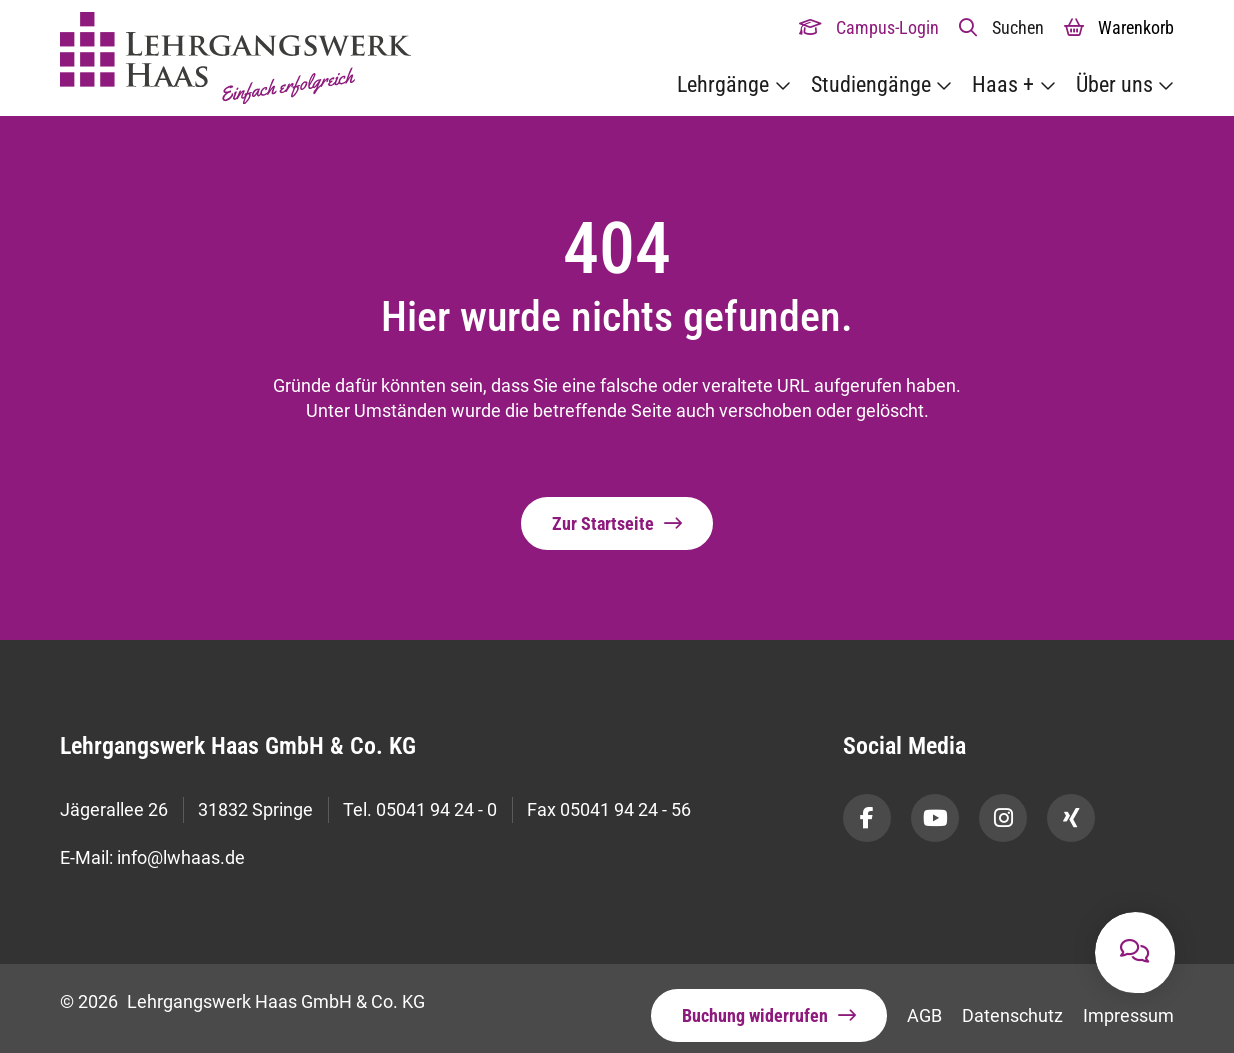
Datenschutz (1012, 1001)
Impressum (1128, 1001)
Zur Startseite (603, 524)
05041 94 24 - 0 (436, 807)
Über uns (1114, 84)
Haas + (1003, 84)
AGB (924, 1001)
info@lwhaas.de (181, 847)
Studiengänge (871, 84)
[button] (1001, 27)
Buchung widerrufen (755, 1001)
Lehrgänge (723, 84)
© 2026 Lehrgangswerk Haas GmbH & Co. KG (242, 987)
